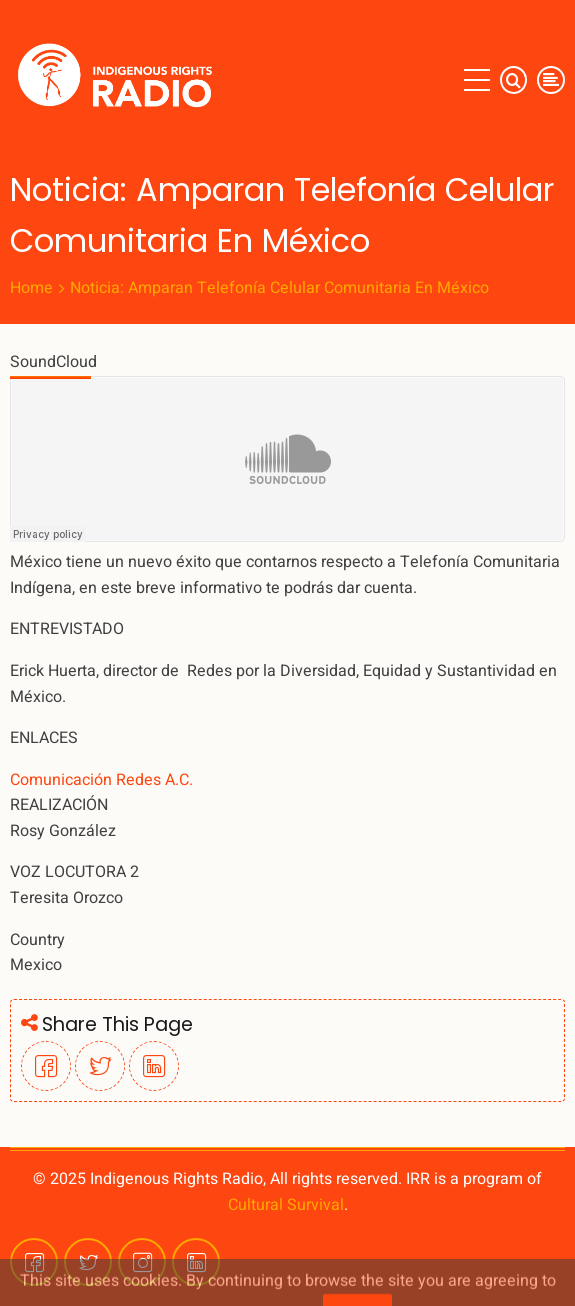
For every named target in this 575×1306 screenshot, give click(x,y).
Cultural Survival (286, 1205)
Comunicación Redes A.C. (101, 780)
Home (31, 288)
